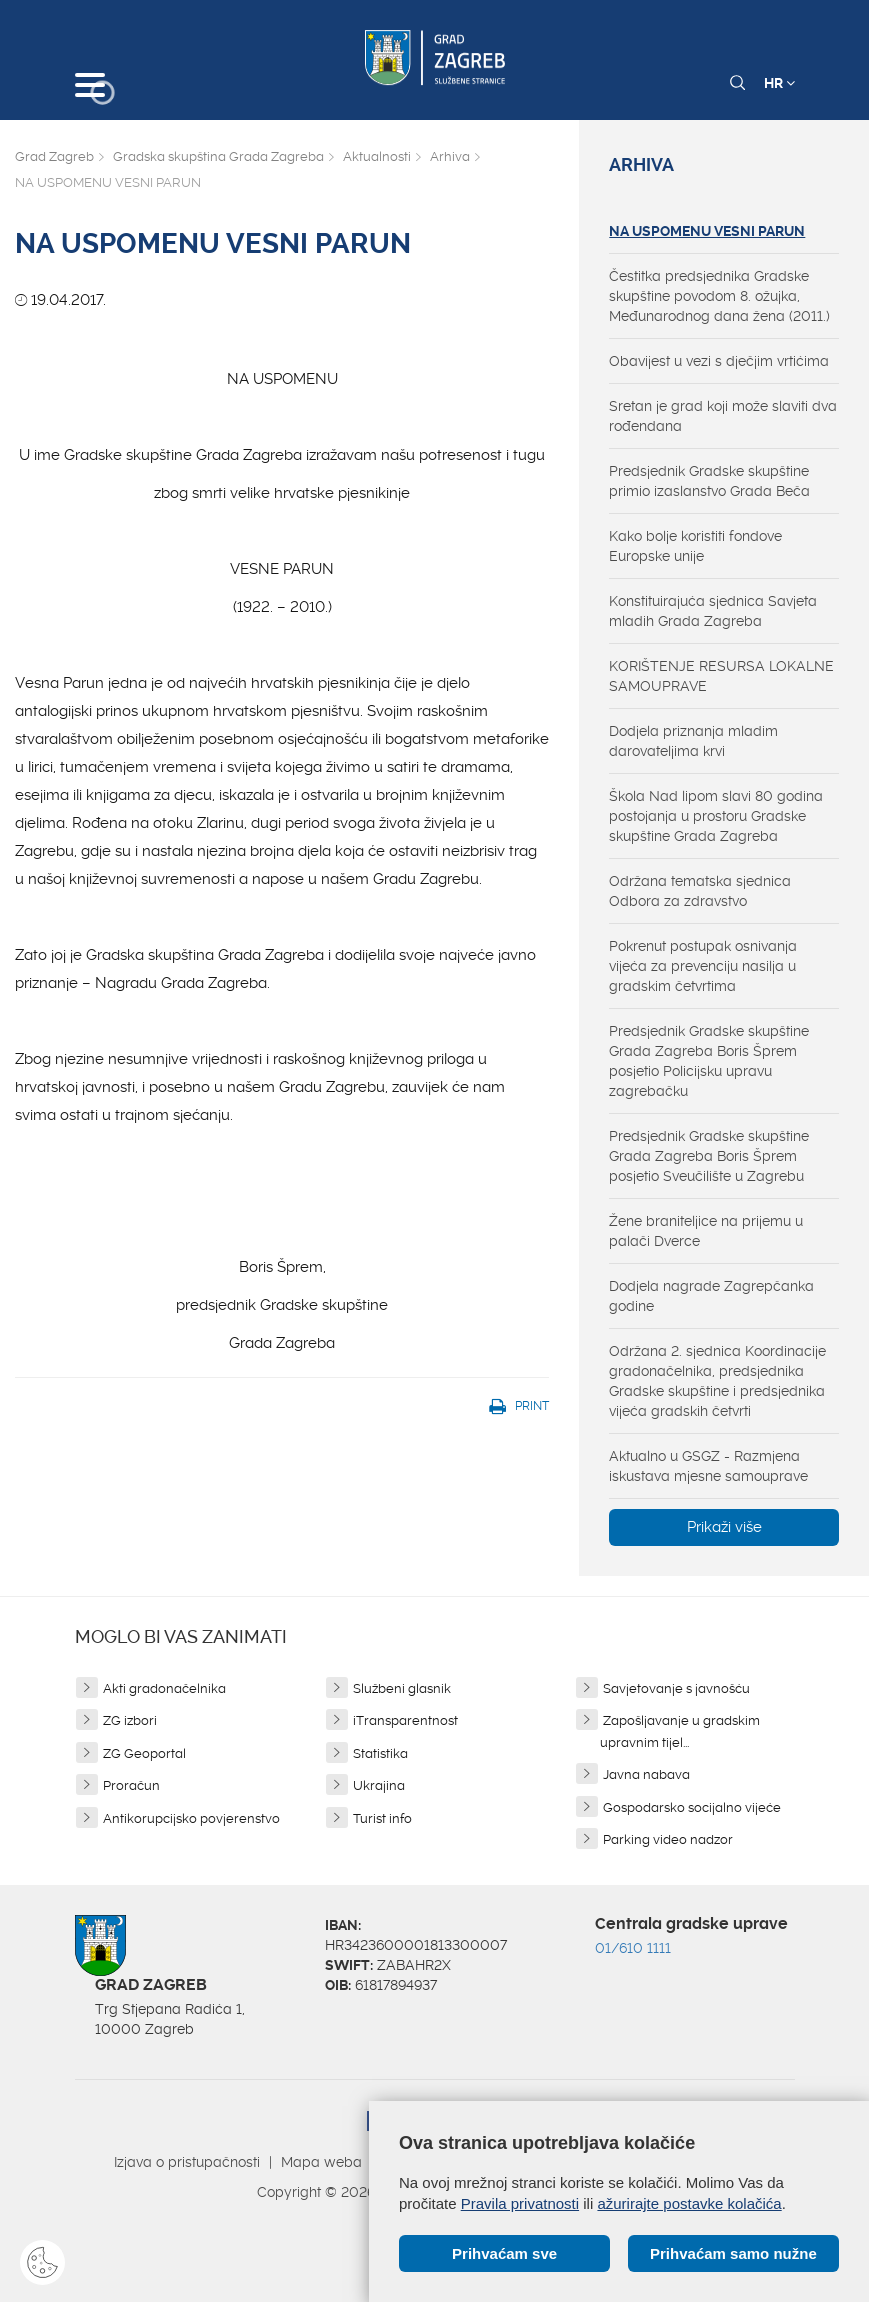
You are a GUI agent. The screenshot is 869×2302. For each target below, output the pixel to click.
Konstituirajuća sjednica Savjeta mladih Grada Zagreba (713, 611)
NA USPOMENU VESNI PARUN (707, 231)
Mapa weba (321, 2162)
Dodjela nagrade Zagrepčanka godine (711, 1296)
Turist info (382, 1818)
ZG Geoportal (144, 1753)
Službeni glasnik (402, 1688)
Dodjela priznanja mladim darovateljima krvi (693, 741)
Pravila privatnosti (520, 2203)
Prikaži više (724, 1527)
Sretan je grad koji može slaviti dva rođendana (723, 416)
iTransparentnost (405, 1720)
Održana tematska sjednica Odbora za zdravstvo (700, 891)
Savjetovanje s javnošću (676, 1688)
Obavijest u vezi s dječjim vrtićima (719, 361)
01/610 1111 (633, 1948)
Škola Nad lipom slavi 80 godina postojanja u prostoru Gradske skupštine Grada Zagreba (716, 816)
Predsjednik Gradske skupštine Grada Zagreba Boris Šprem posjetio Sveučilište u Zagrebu (709, 1156)
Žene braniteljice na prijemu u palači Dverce (706, 1231)
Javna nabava (646, 1774)
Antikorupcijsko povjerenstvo (191, 1818)
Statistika (380, 1753)
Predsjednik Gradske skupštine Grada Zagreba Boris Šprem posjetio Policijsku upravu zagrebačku (709, 1061)
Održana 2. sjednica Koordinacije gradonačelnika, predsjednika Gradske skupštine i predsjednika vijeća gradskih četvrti (717, 1381)
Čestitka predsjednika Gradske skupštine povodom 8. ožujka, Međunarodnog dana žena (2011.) (719, 296)
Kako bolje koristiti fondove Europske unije (695, 546)
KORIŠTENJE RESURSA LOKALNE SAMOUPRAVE (721, 676)
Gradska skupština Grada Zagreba (218, 156)
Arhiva (450, 156)
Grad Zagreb (54, 156)
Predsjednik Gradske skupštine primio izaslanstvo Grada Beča (709, 481)
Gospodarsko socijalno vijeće (692, 1807)
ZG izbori (130, 1720)
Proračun (131, 1785)
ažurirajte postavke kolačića (689, 2203)
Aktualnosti (377, 156)
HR (779, 83)
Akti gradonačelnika (164, 1688)
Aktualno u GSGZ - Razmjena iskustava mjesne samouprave (708, 1466)
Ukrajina (379, 1785)
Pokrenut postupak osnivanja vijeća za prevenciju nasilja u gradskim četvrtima (703, 966)
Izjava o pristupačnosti (187, 2162)
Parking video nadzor (668, 1839)
